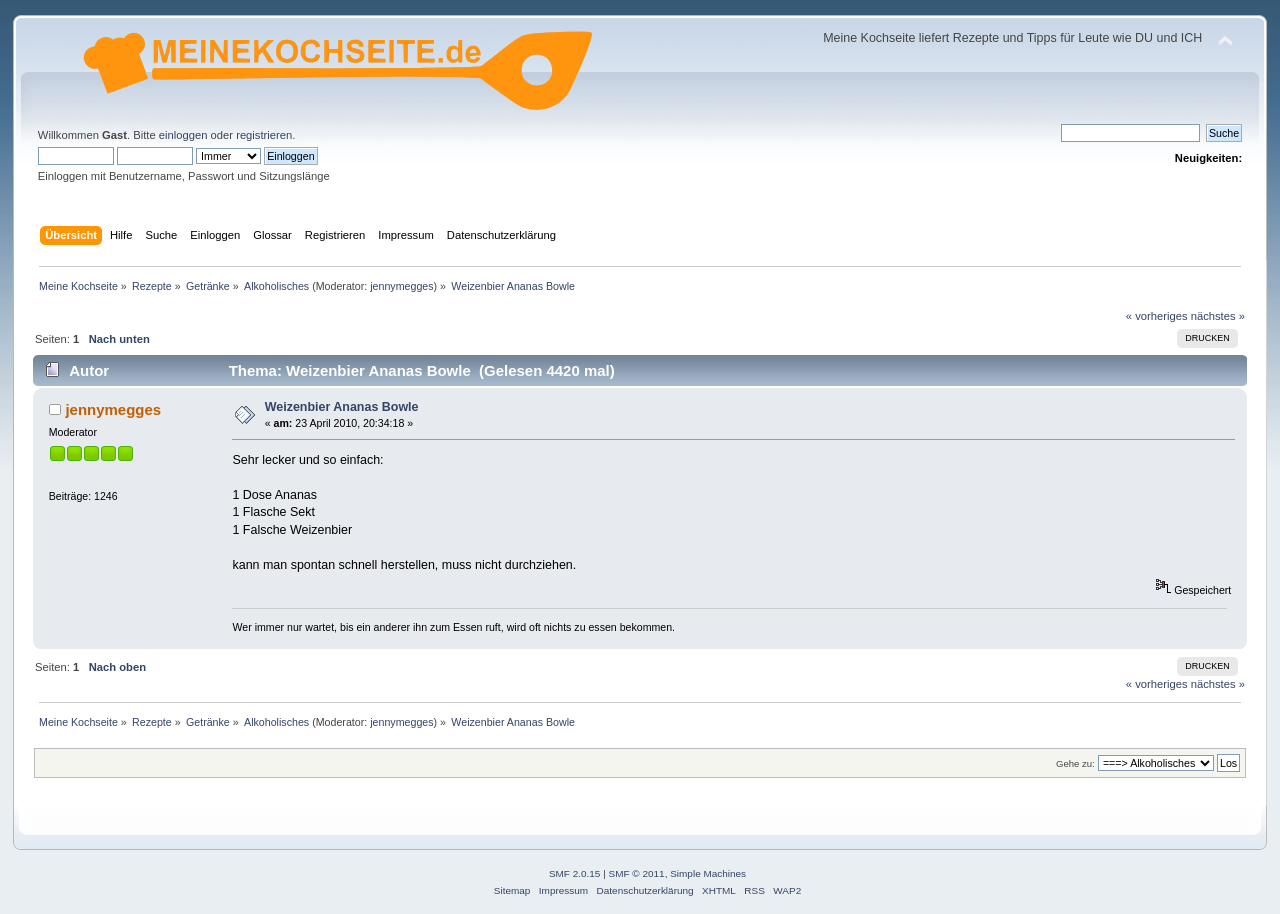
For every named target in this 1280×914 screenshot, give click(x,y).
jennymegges (401, 286)
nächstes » (1218, 316)
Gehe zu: (1075, 763)
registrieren (264, 135)
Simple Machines (708, 873)
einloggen (183, 135)
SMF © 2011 (637, 873)
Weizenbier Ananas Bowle (342, 407)
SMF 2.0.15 (575, 873)
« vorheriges (1157, 316)
